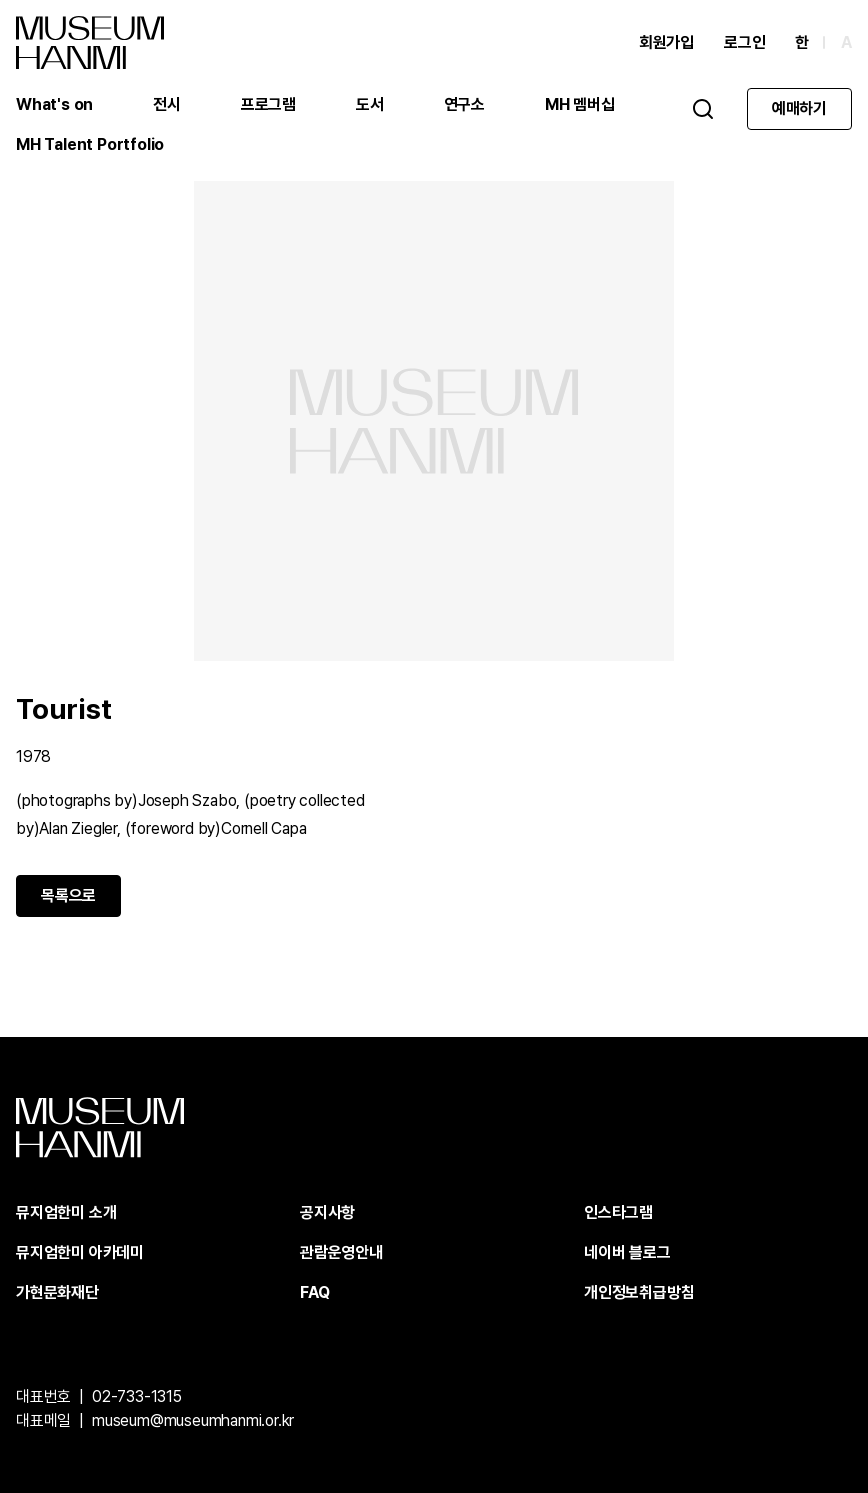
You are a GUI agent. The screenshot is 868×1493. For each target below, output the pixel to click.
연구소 (464, 104)
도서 (370, 104)
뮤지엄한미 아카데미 (80, 1252)
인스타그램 (618, 1212)
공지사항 (327, 1212)
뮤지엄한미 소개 (66, 1212)
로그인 (744, 42)
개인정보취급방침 (639, 1292)
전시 (167, 104)
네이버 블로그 (627, 1252)
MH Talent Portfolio (90, 144)
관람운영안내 (341, 1252)
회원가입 (666, 42)
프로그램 (268, 104)
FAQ (314, 1292)
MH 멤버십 (580, 104)
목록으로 (68, 895)
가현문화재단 (57, 1292)
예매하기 (799, 108)
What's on (54, 104)
